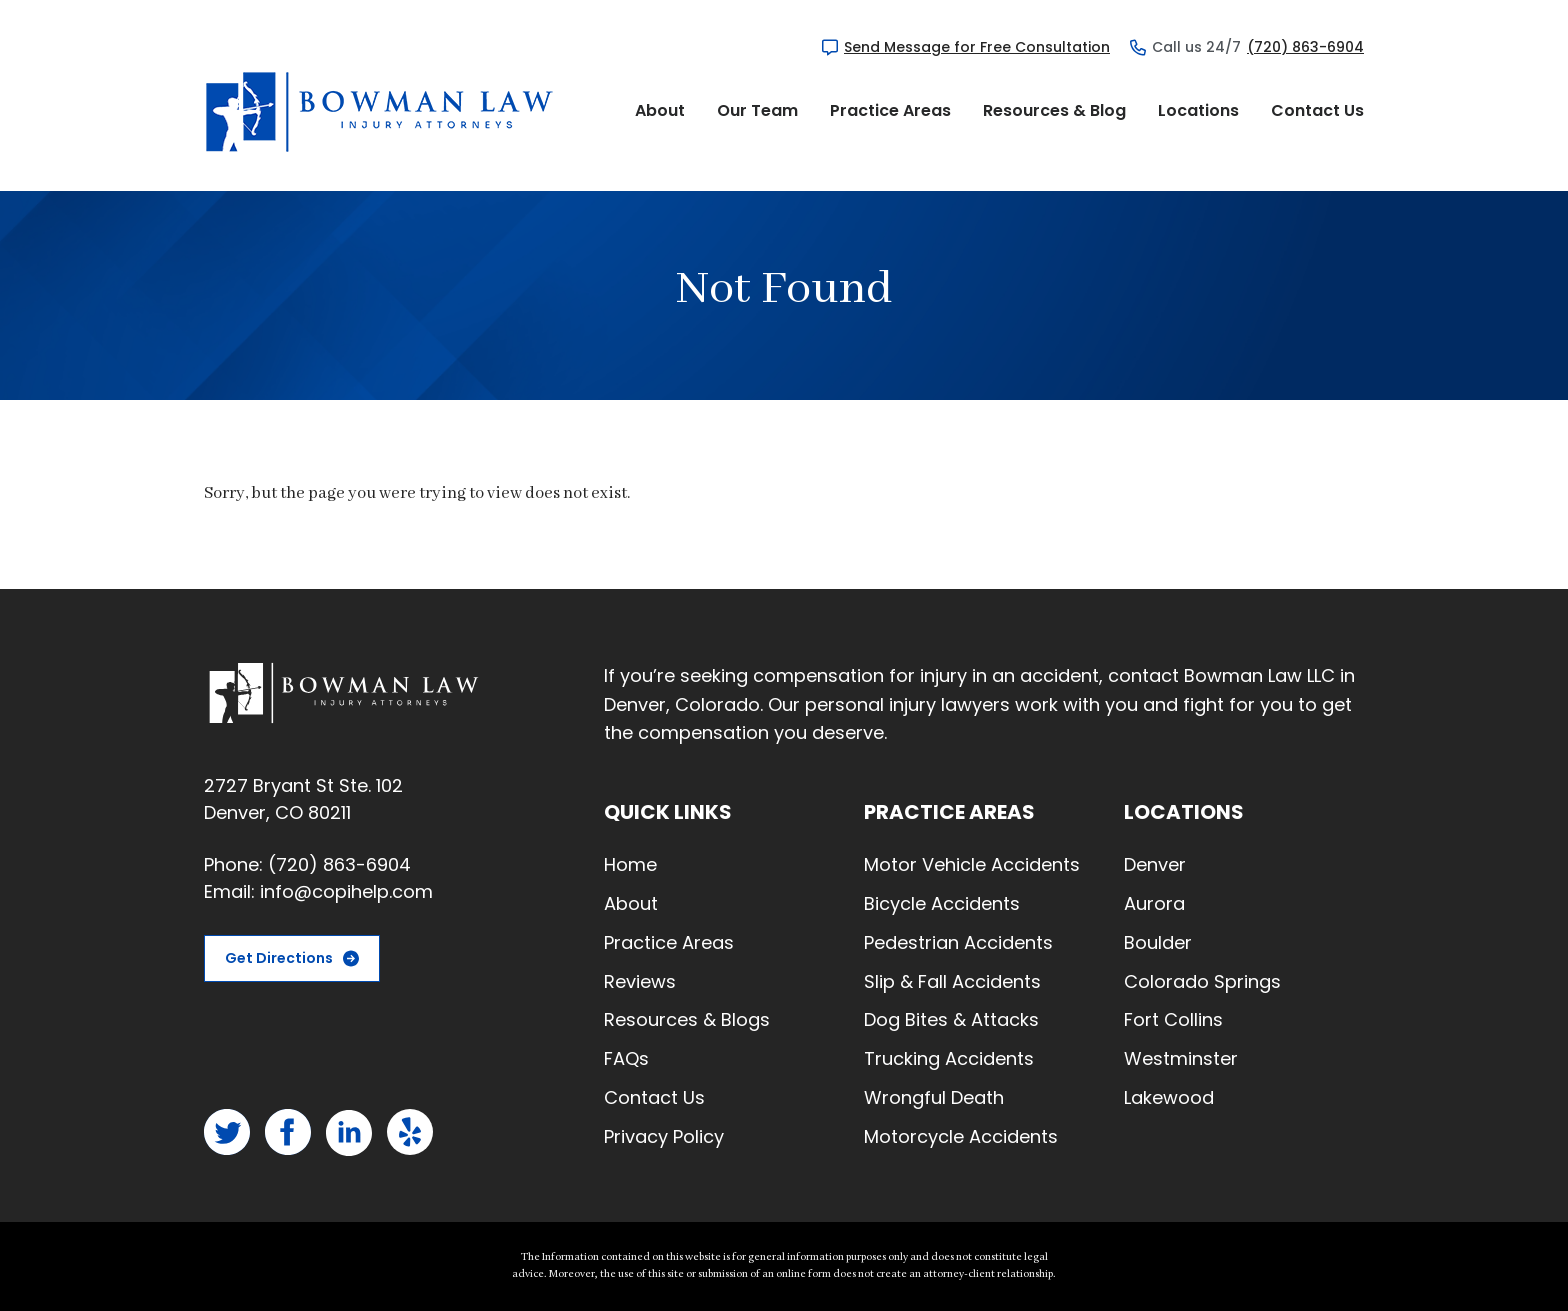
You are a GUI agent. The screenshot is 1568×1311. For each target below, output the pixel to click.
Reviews (640, 981)
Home (630, 864)
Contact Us (1317, 110)
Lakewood (1169, 1097)
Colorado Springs (1202, 981)
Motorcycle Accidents (961, 1136)
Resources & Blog (1054, 110)
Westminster (1181, 1058)
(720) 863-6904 (1305, 47)
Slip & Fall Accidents (952, 981)
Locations (1198, 110)
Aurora (1154, 903)
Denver (1155, 864)
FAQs (626, 1058)
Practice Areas (890, 110)
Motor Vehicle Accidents (972, 864)
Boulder (1158, 942)
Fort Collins (1173, 1019)
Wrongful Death (934, 1097)
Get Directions (279, 958)
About (660, 110)
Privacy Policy (664, 1136)
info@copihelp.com (346, 891)
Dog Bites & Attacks (951, 1019)
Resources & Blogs (687, 1019)
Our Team (757, 110)
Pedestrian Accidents (958, 942)
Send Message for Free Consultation (977, 47)
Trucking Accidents (949, 1058)
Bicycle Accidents (942, 903)
